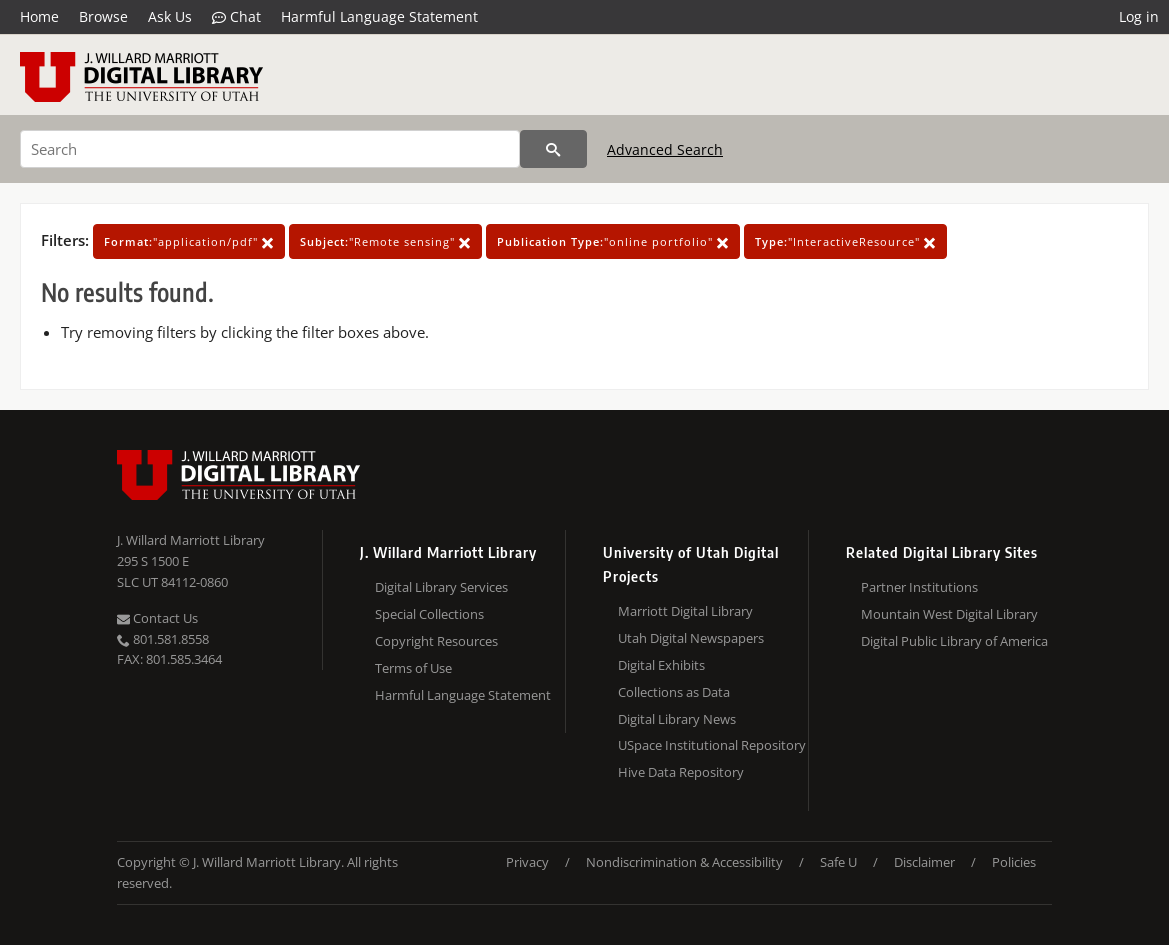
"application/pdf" (189, 241)
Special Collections (429, 614)
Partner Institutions (919, 587)
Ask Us (170, 16)
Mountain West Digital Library (949, 614)
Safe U (838, 862)
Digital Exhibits (661, 665)
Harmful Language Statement (379, 16)
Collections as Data (674, 692)
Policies (1014, 862)
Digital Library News (677, 719)
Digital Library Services (441, 587)
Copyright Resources (436, 641)
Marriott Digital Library (685, 611)
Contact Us (157, 618)
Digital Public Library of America (954, 641)
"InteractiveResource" (845, 241)
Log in (1139, 16)
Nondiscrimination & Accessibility (684, 862)
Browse (103, 16)
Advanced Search (665, 149)
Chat (236, 17)
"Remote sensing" (385, 241)
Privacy (527, 862)
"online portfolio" (613, 241)
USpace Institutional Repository (712, 745)
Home (39, 16)
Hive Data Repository (681, 772)
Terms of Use (413, 668)
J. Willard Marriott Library (191, 540)
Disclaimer (924, 862)
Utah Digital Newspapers (691, 638)
